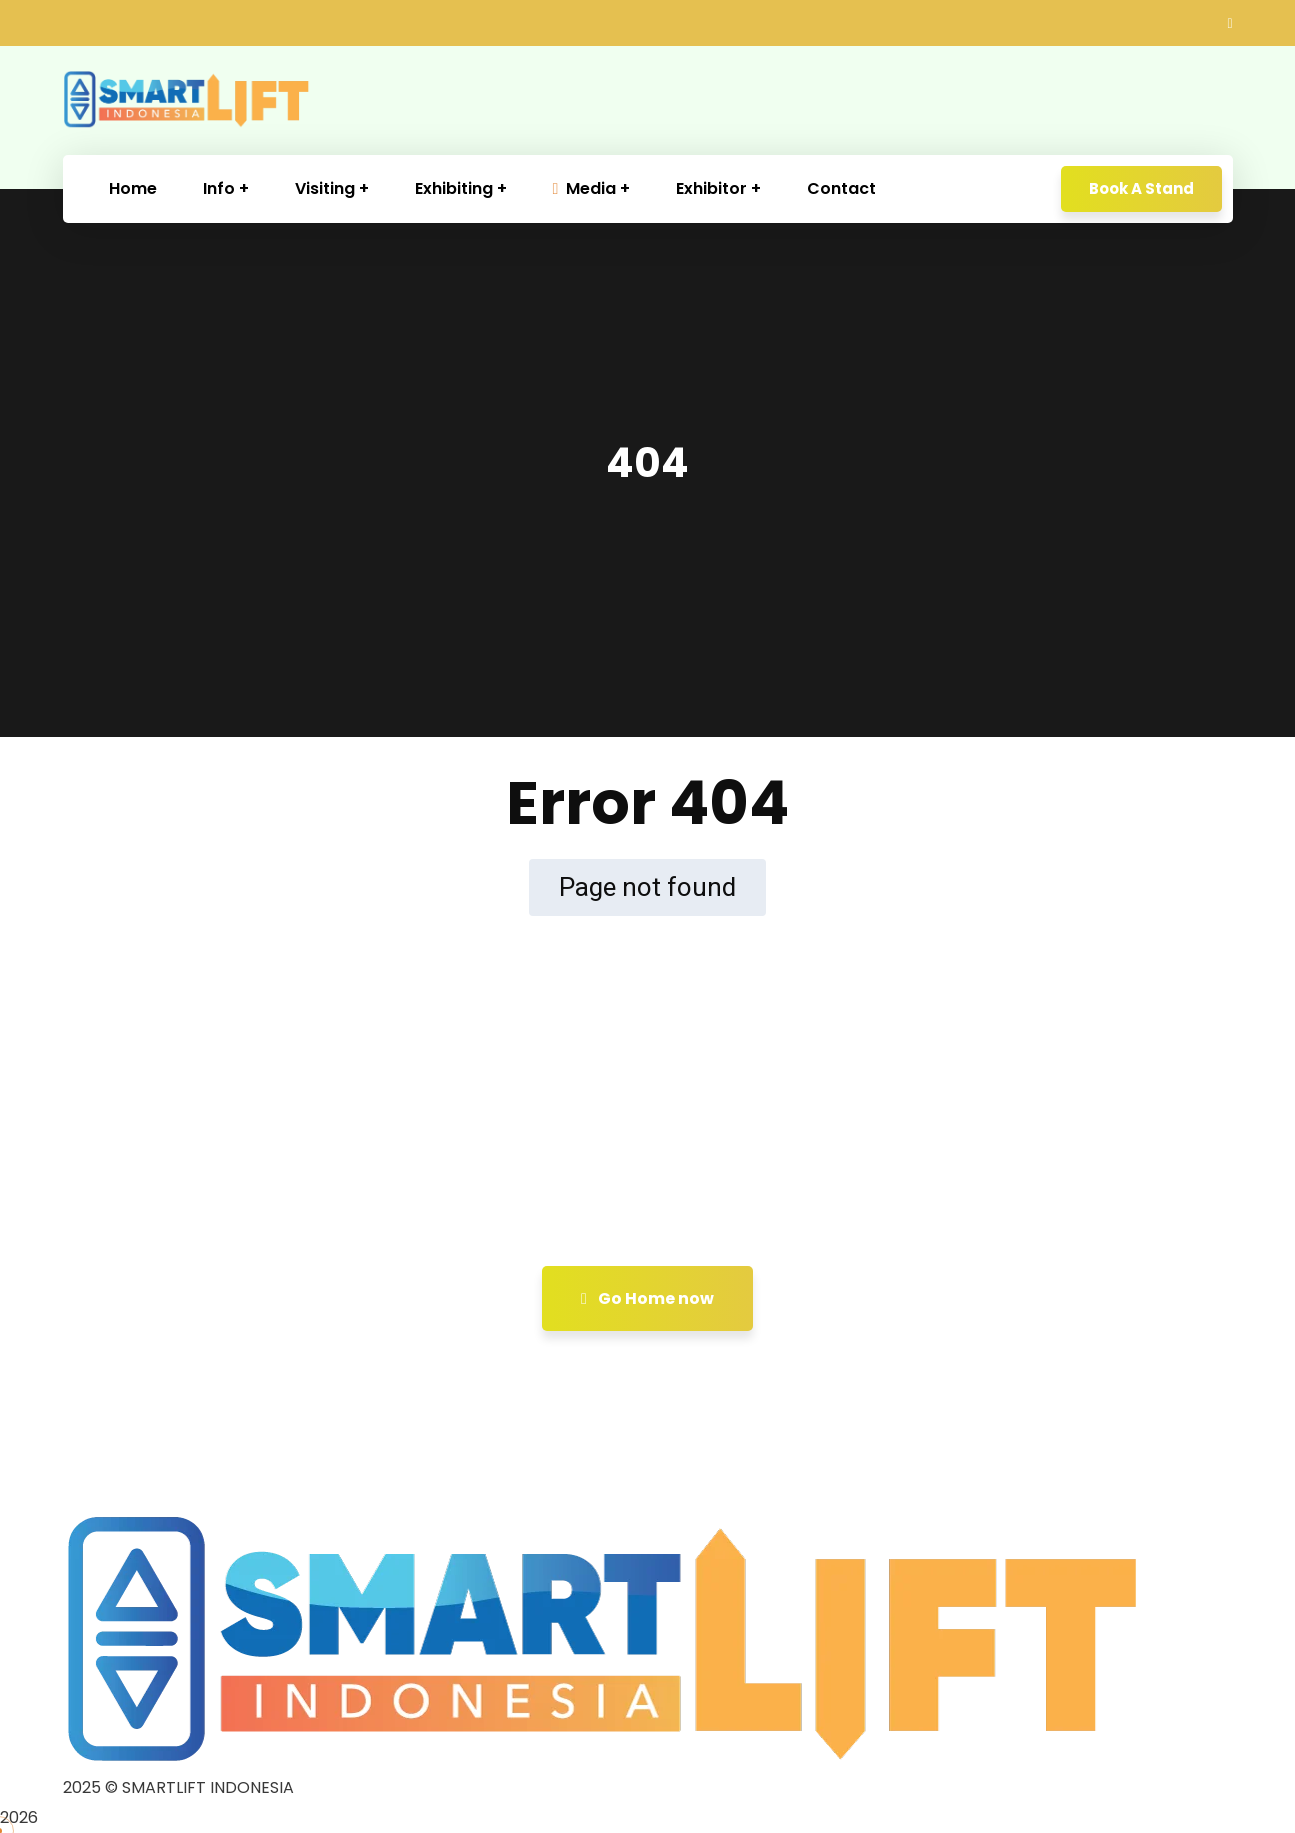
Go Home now (647, 1298)
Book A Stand (1141, 188)
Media (585, 188)
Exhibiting (454, 188)
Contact (841, 188)
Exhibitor (711, 188)
